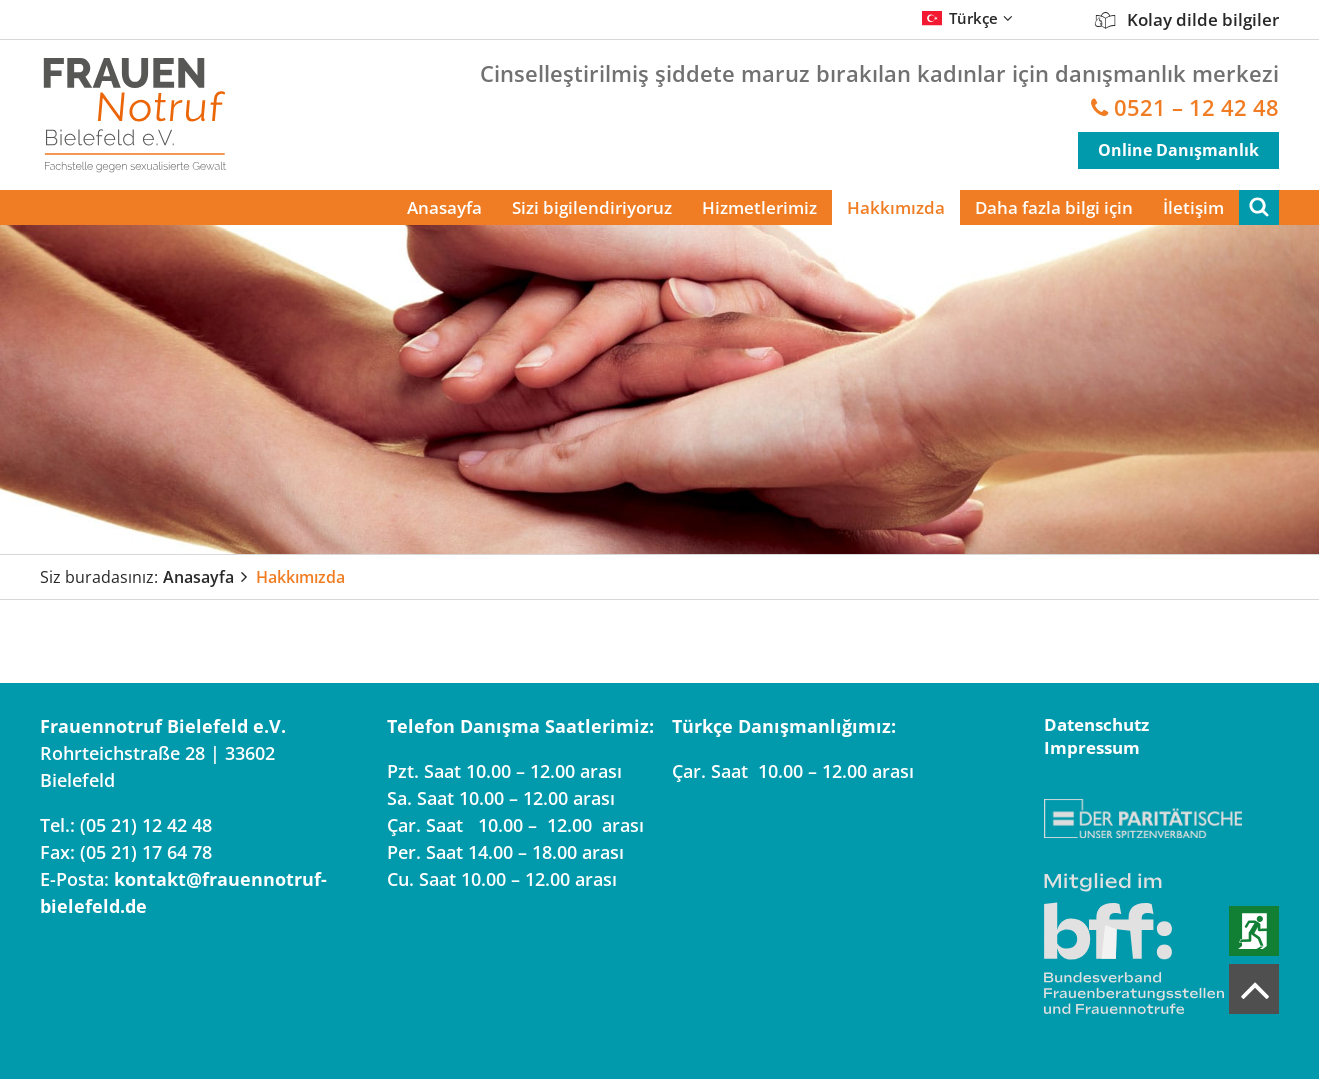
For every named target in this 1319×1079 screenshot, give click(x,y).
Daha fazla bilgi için (1054, 207)
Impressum (1092, 747)
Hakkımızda (896, 207)
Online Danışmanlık (1178, 150)
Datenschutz (1096, 724)
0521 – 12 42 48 (1196, 107)
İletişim (1193, 207)
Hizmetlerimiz (759, 207)
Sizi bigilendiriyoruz (592, 207)
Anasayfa (444, 207)
